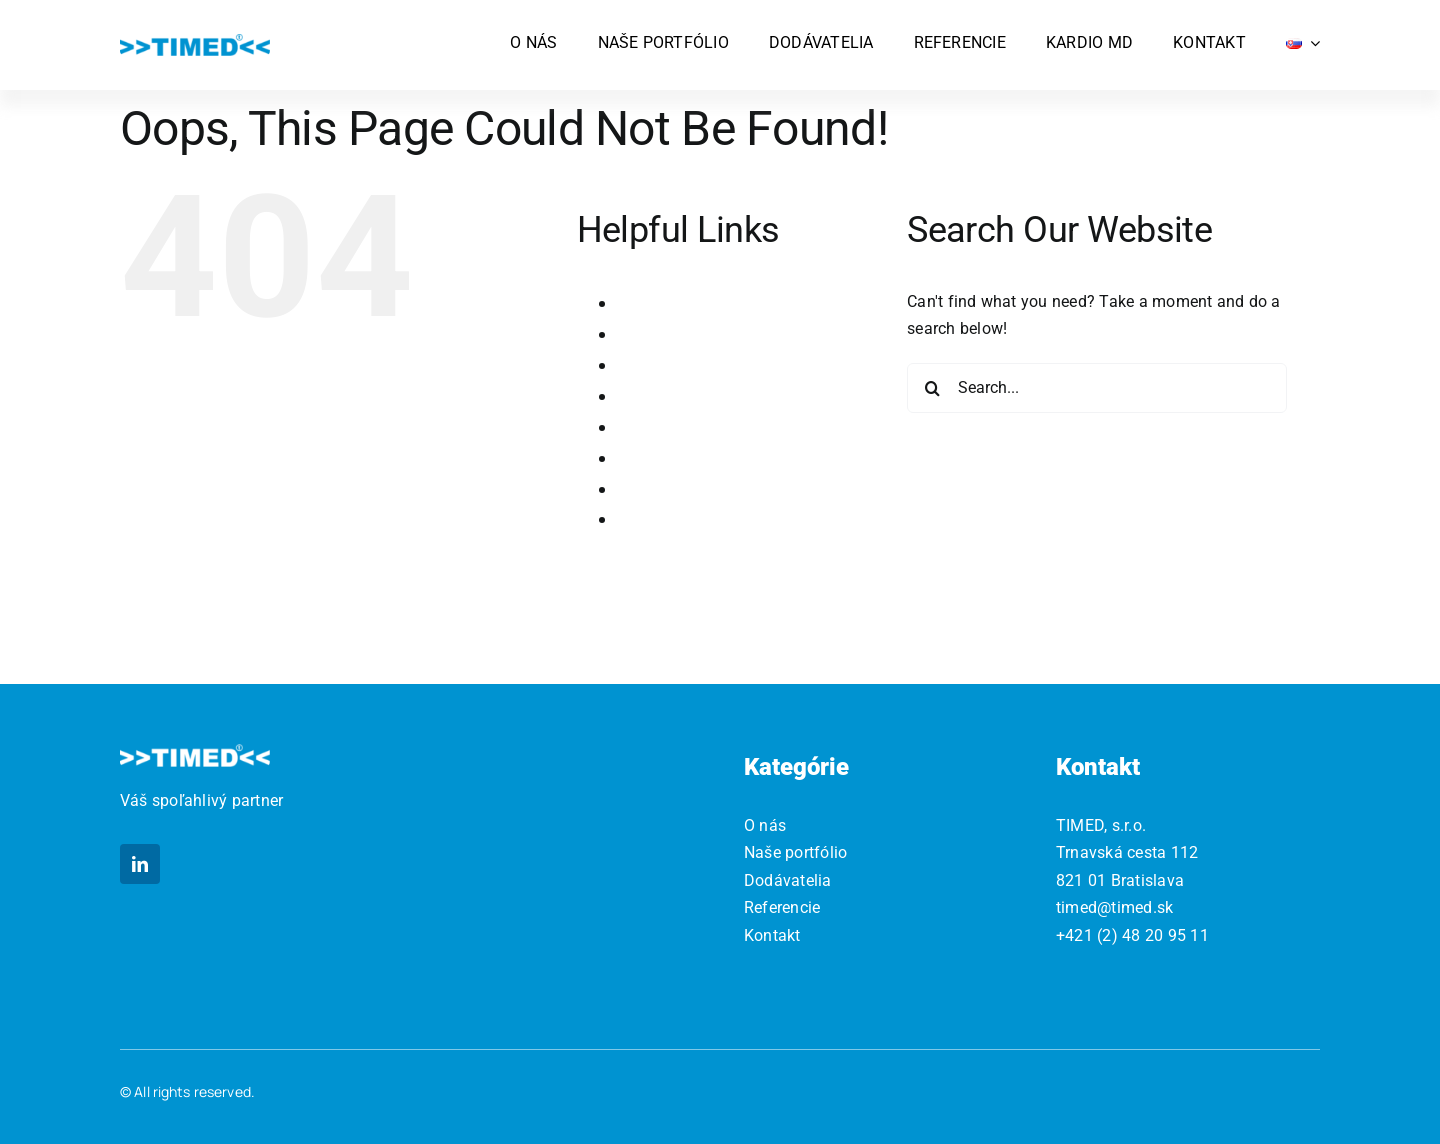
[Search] (932, 388)
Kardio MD (659, 364)
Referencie (661, 488)
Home (642, 333)
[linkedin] (140, 864)
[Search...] (1097, 388)
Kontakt (649, 395)
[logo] (195, 41)
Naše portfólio (674, 426)
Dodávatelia (666, 302)
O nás (640, 457)
